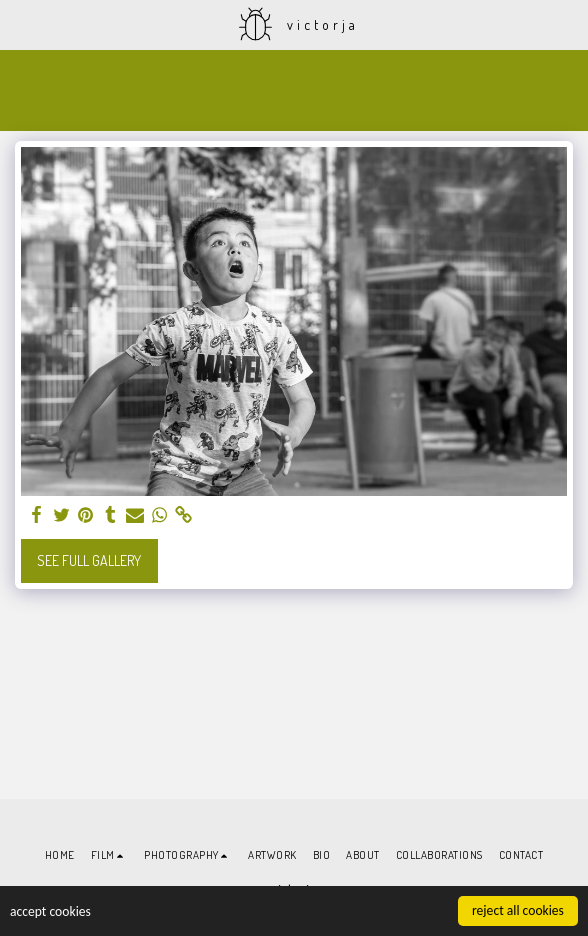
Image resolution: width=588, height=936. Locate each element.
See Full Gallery (89, 560)
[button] (22, 24)
